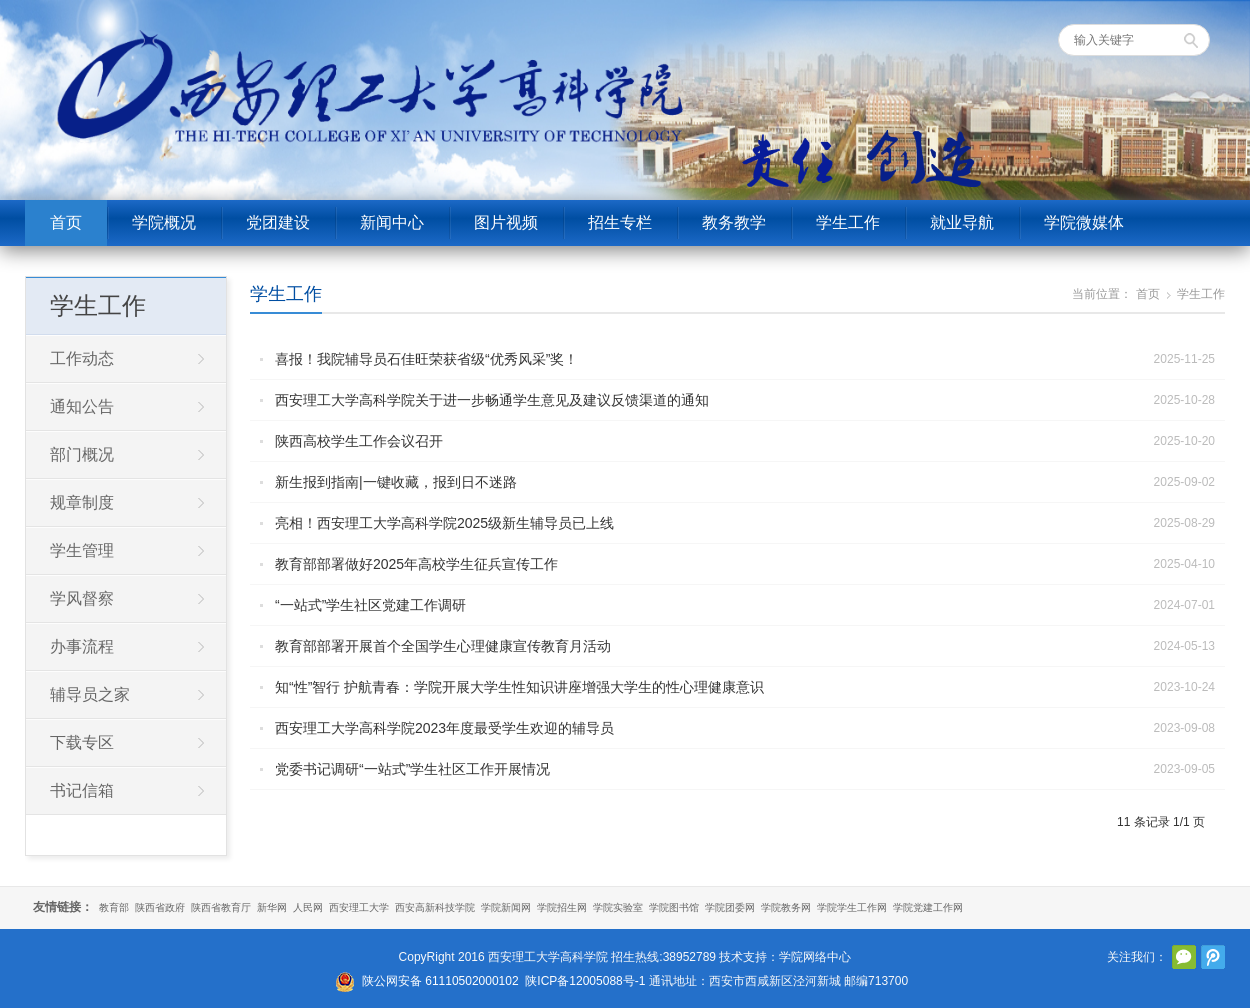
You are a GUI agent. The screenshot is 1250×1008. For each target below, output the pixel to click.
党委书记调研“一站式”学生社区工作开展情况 (412, 769)
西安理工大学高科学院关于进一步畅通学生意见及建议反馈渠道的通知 (492, 400)
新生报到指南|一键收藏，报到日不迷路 (396, 482)
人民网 (308, 907)
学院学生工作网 (852, 907)
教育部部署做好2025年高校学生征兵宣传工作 (416, 564)
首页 (66, 222)
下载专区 (82, 742)
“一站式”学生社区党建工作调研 (370, 605)
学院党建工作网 (928, 907)
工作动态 (82, 358)
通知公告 (82, 406)
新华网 (272, 907)
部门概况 (82, 454)
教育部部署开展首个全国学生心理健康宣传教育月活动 (443, 646)
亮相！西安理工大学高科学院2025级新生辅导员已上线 (444, 523)
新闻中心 (392, 222)
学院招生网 (562, 907)
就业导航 (962, 222)
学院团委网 (730, 907)
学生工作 (848, 222)
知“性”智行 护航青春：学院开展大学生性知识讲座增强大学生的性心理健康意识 (519, 687)
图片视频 (506, 222)
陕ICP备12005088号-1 (585, 981)
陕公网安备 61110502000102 (440, 981)
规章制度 (82, 502)
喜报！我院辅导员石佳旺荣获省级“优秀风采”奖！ (426, 359)
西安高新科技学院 (435, 907)
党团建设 (278, 222)
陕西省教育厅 (221, 907)
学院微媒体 (1084, 222)
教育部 (114, 907)
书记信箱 (82, 790)
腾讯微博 (1213, 957)
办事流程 (82, 646)
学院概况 (164, 222)
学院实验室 (618, 907)
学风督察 (82, 598)
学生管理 (82, 550)
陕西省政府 (160, 907)
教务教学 (734, 222)
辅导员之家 (90, 694)
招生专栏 (620, 222)
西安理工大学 (359, 907)
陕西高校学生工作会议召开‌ (359, 441)
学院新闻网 (506, 907)
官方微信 (1184, 957)
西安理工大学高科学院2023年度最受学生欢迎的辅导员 (444, 728)
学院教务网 (786, 907)
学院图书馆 (674, 907)
